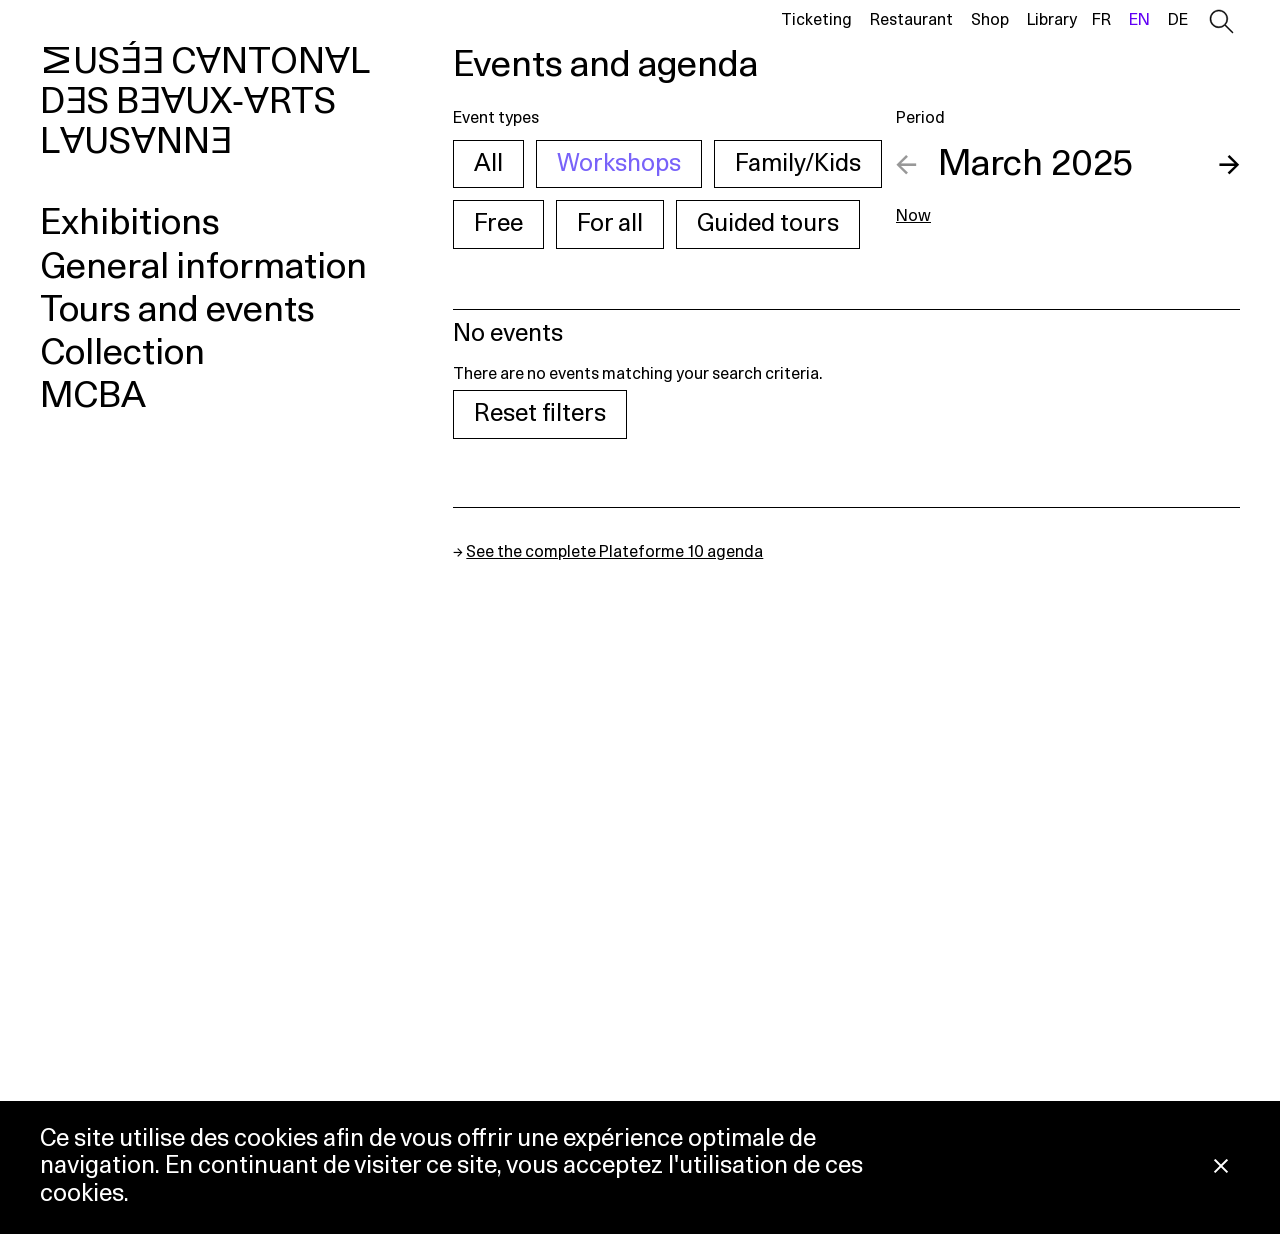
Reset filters (540, 414)
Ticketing (816, 20)
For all (610, 224)
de (1178, 20)
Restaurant (911, 20)
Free (498, 224)
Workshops (619, 164)
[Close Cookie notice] (1221, 1167)
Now (913, 216)
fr (1101, 20)
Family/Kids (798, 164)
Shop (990, 20)
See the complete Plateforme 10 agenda (614, 552)
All (488, 164)
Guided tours (768, 224)
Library (1052, 20)
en (1139, 20)
